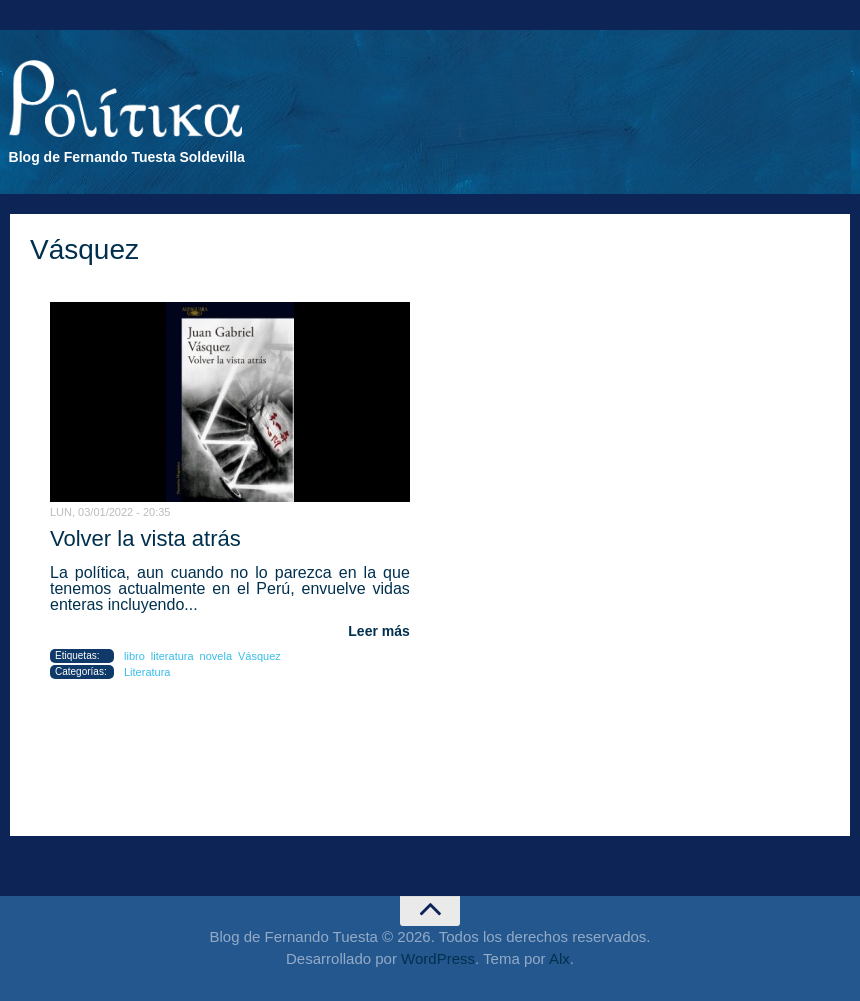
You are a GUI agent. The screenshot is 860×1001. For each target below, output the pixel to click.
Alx (559, 958)
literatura (172, 656)
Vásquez (259, 656)
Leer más (378, 631)
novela (216, 656)
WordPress (438, 958)
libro (134, 656)
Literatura (147, 672)
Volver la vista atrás (145, 538)
